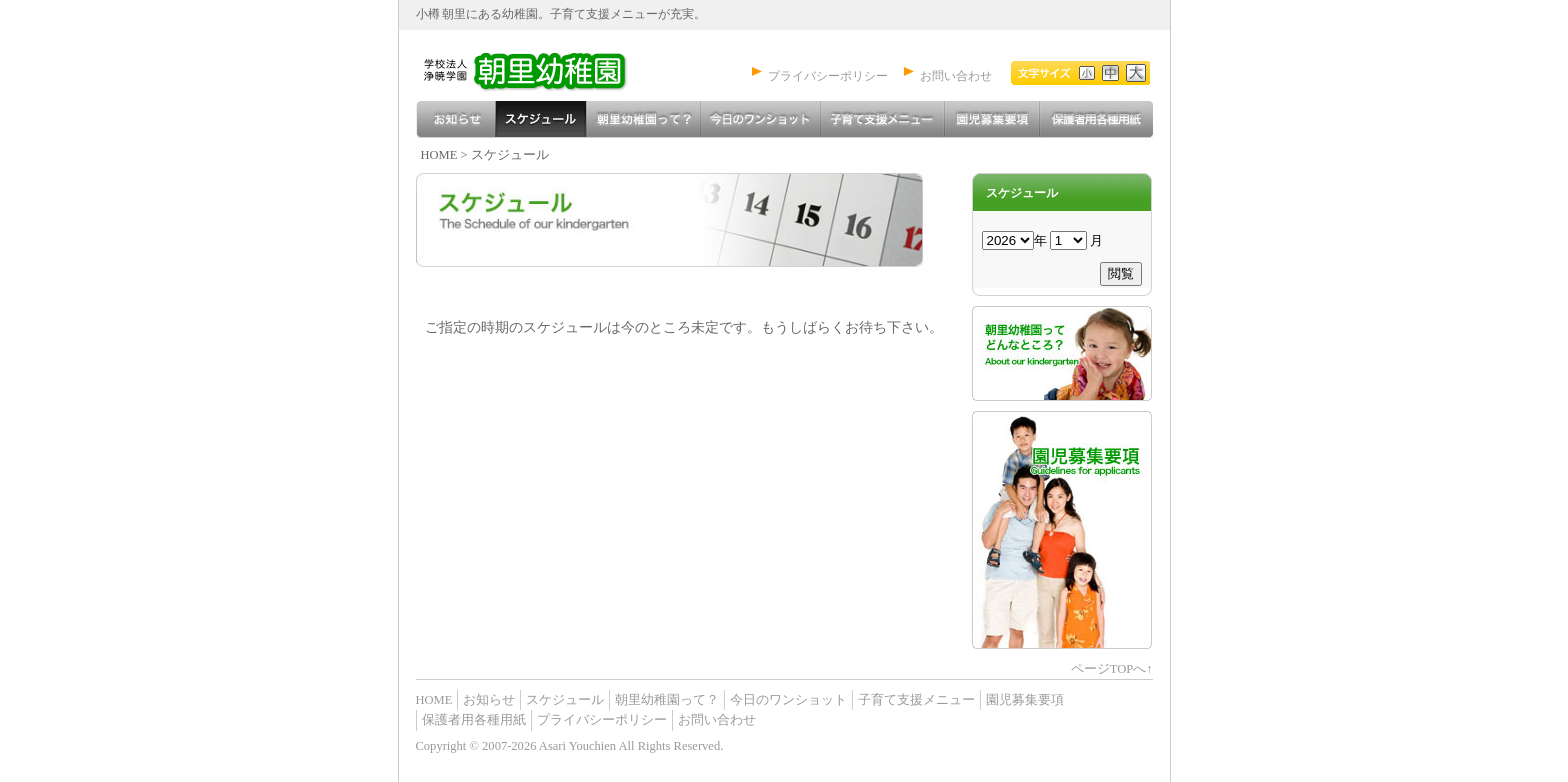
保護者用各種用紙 (1096, 119)
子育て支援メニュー (882, 119)
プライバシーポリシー (828, 76)
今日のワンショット (760, 119)
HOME (439, 155)
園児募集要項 (991, 119)
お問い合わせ (956, 76)
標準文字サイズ (1107, 73)
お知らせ (455, 119)
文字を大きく (1134, 73)
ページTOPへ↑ (1112, 669)
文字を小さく (1053, 73)
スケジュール (540, 119)
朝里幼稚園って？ (643, 119)
